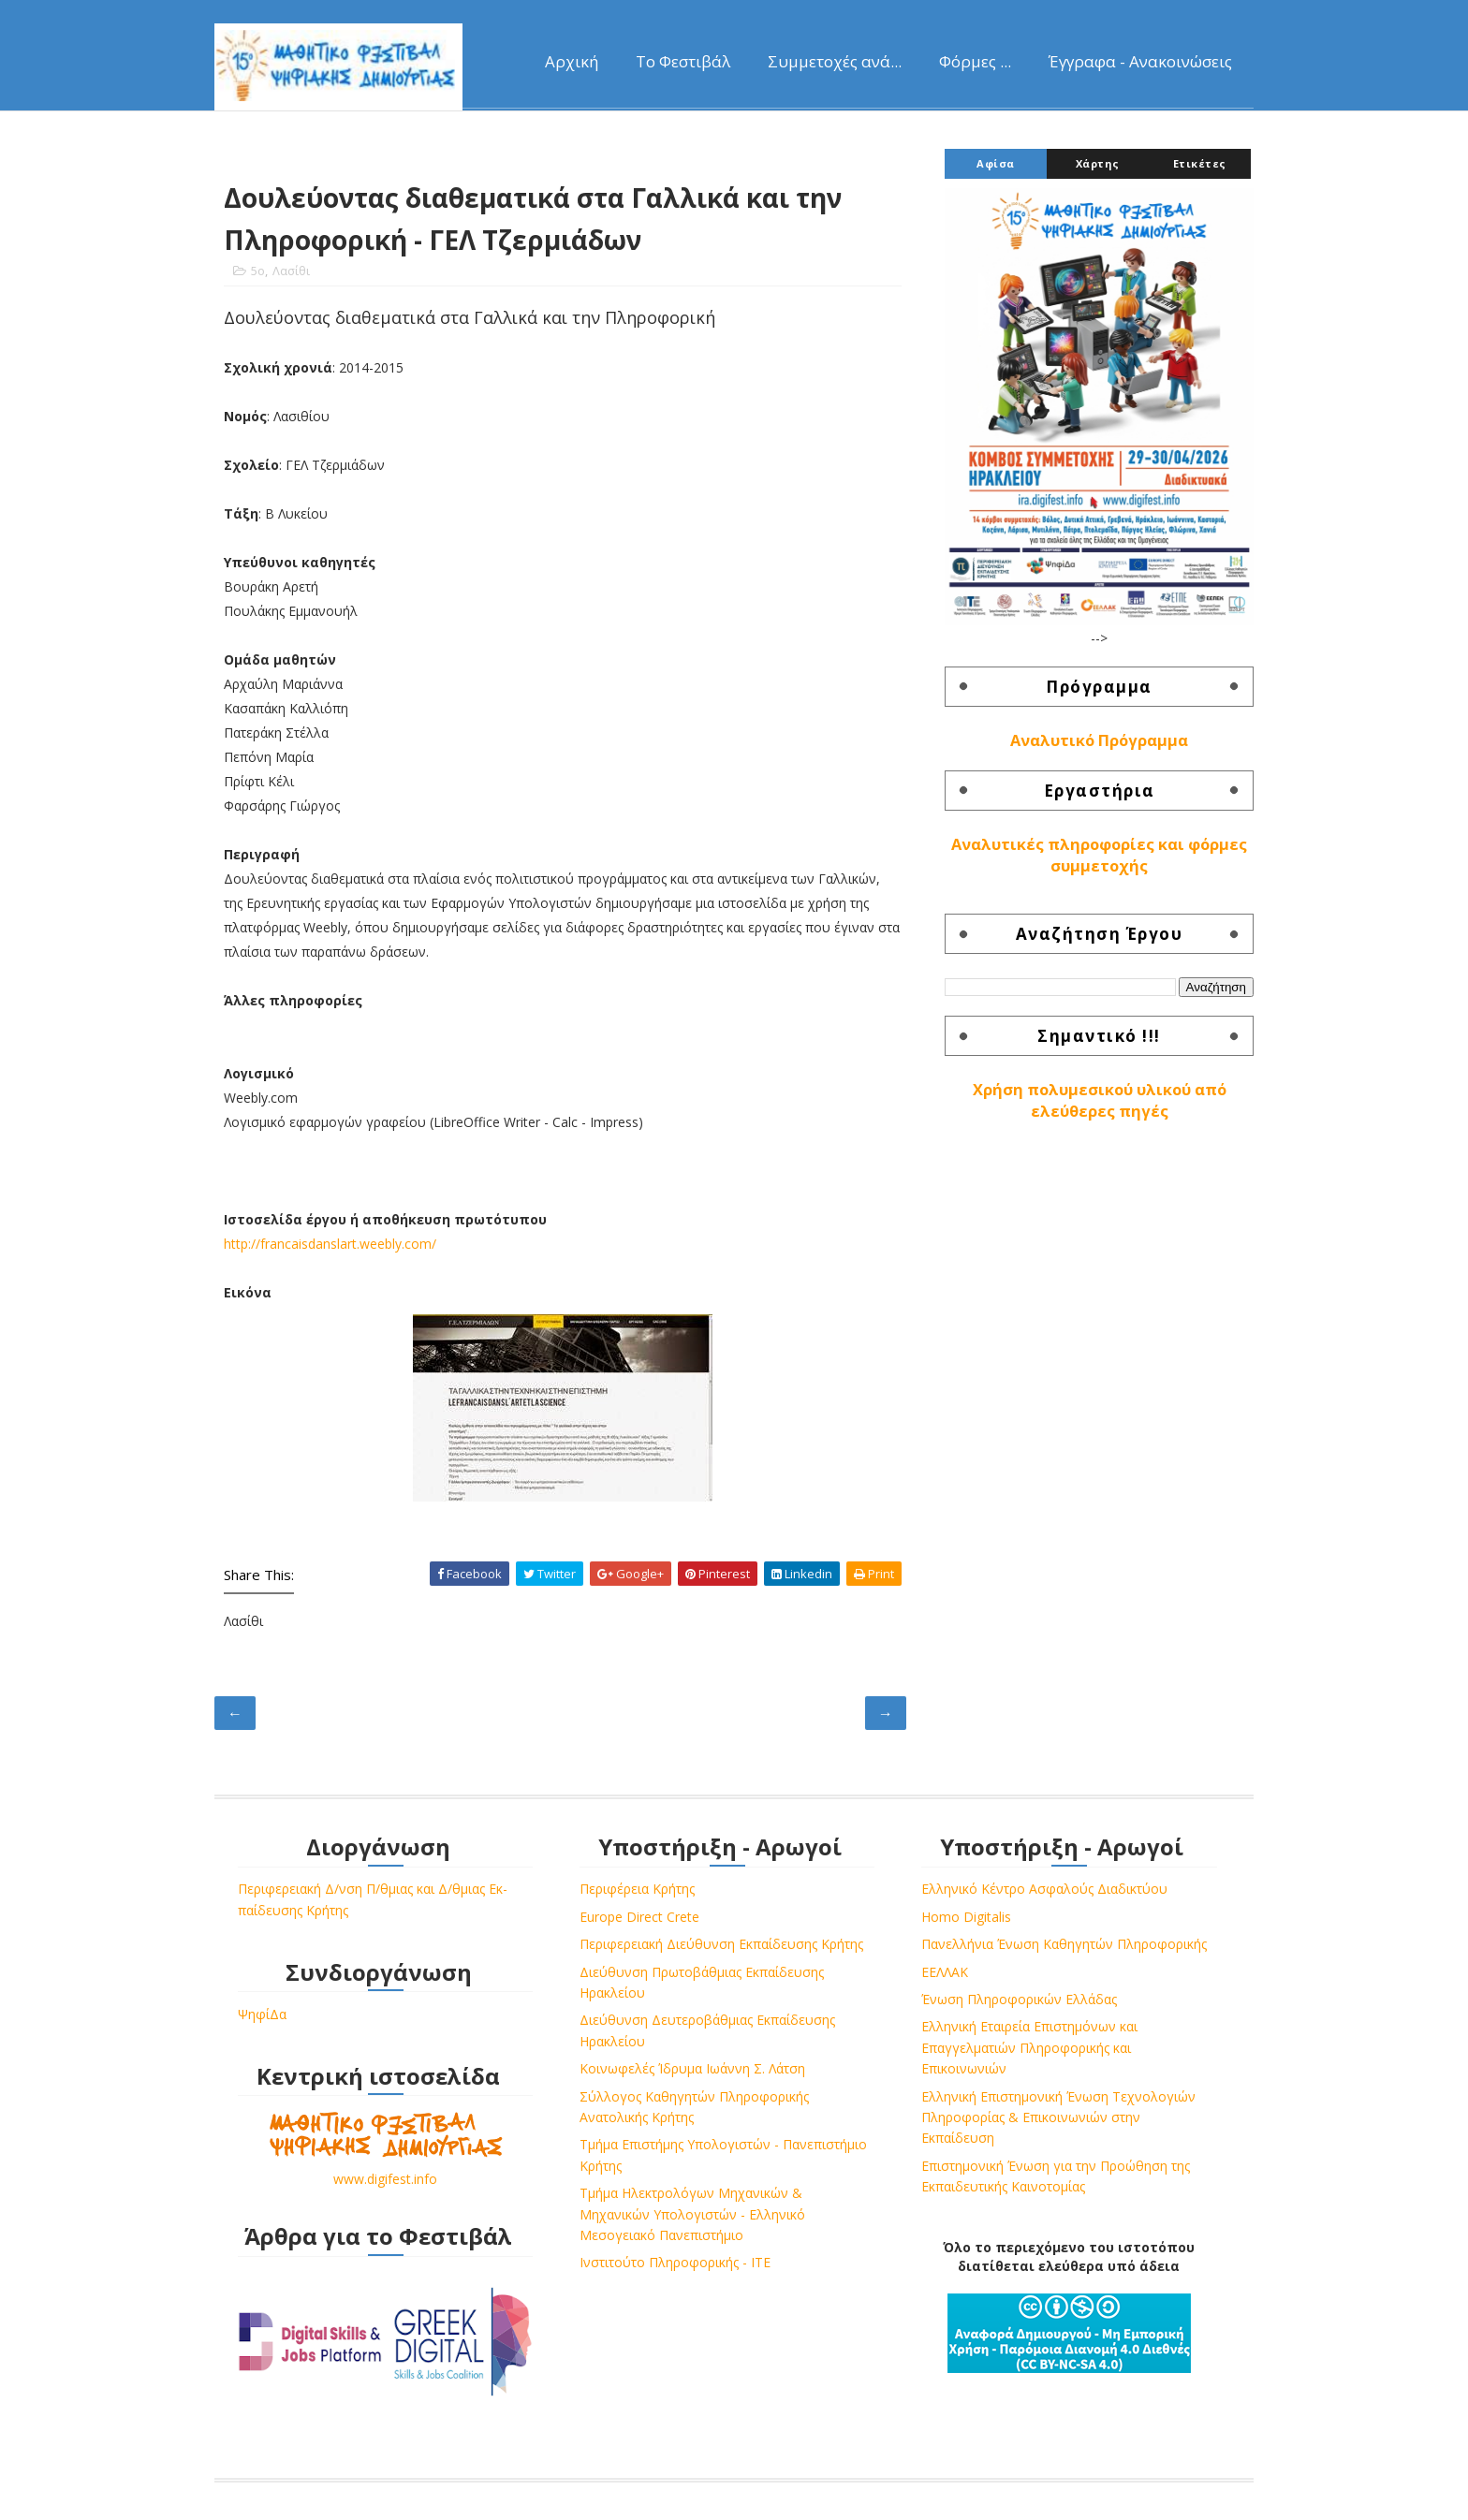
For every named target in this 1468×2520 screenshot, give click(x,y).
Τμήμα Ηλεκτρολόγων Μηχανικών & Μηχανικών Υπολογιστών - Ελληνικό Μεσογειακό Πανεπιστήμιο (692, 2214)
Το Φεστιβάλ (683, 61)
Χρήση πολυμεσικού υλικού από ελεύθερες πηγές (1099, 1100)
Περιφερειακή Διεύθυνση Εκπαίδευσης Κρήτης (721, 1944)
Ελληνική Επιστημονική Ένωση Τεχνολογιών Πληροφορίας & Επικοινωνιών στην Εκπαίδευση (1058, 2117)
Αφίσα (995, 163)
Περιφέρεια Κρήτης (637, 1888)
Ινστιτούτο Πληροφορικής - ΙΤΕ (675, 2262)
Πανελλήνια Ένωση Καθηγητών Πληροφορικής (1064, 1944)
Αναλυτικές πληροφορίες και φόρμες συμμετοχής (1099, 855)
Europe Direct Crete (639, 1917)
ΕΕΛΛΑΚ (944, 1972)
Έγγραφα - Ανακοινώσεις (1140, 61)
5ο (258, 270)
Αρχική (571, 61)
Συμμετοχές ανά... (835, 61)
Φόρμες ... (975, 61)
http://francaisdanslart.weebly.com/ (330, 1244)
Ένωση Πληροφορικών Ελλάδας (1019, 1999)
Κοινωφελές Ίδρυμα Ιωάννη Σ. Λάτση (692, 2068)
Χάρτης (1098, 163)
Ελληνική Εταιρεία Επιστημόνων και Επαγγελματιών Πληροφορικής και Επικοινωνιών (1029, 2047)
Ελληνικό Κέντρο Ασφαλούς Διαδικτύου (1044, 1888)
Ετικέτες (1199, 163)
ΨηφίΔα (262, 2014)
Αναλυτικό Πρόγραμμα (1099, 740)
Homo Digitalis (966, 1917)
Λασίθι (291, 270)
